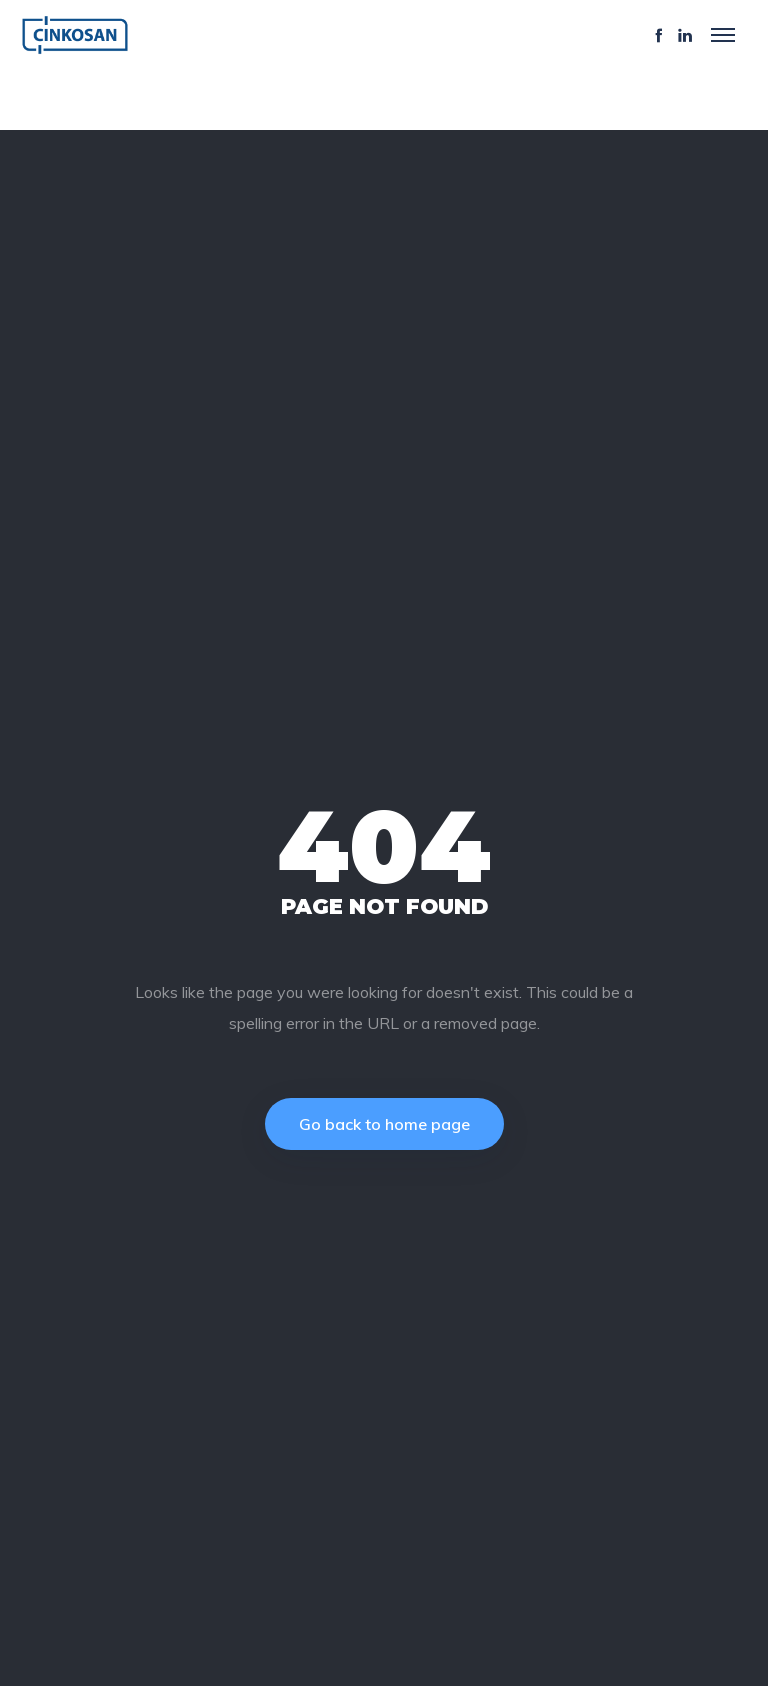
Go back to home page (384, 1124)
